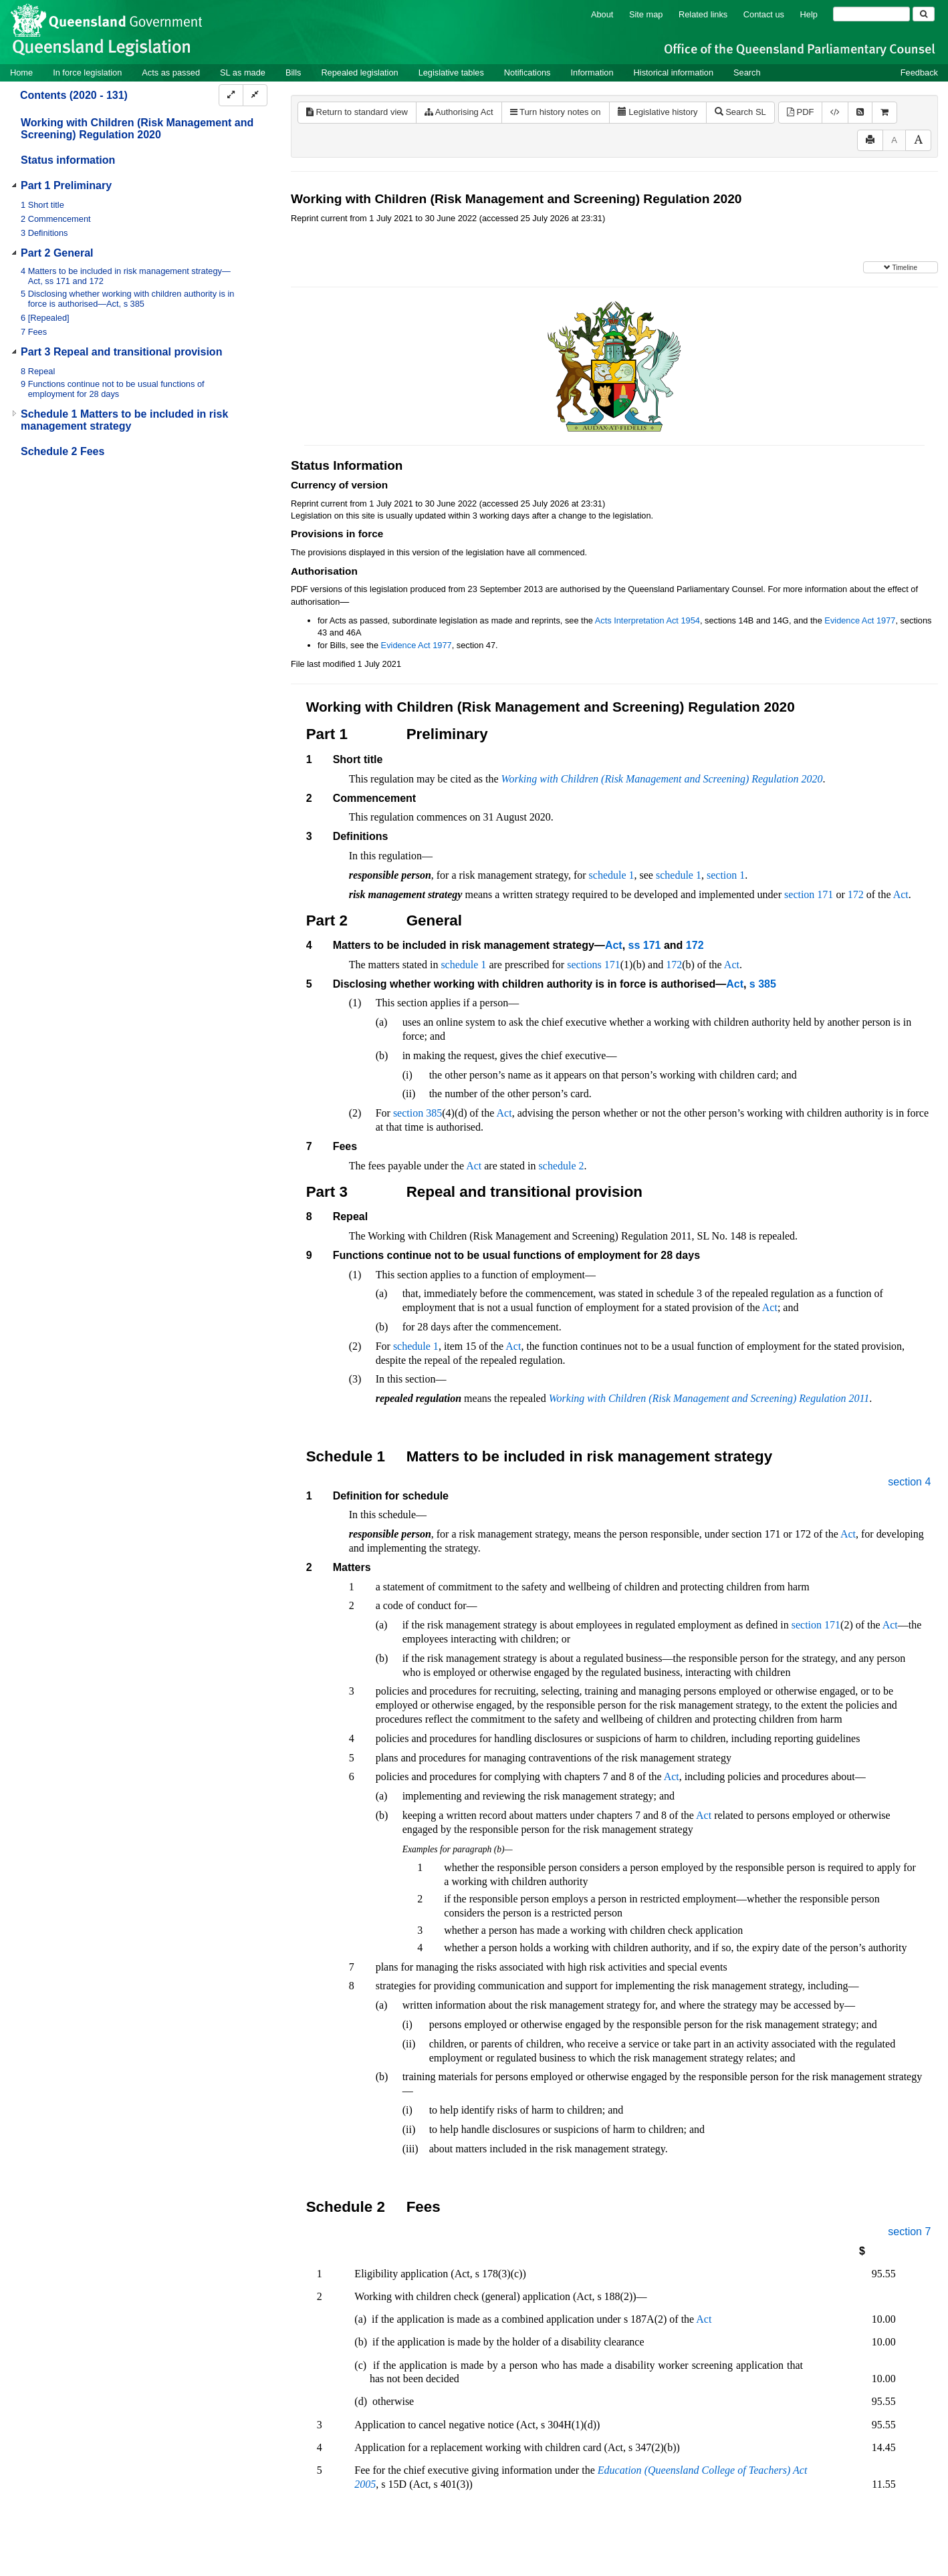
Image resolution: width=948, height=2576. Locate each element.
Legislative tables (451, 72)
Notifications (527, 72)
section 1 (726, 875)
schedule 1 (611, 875)
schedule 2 (561, 1165)
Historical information (673, 72)
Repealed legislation (359, 72)
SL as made (242, 72)
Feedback (919, 72)
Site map (646, 14)
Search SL (740, 112)
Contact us (763, 14)
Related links (703, 14)
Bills (293, 72)
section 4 (909, 1481)
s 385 (762, 984)
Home (21, 72)
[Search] (871, 14)
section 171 (808, 894)
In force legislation (87, 72)
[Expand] (231, 95)
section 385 (417, 1113)
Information (592, 72)
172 (856, 894)
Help (809, 14)
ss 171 (644, 945)
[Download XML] (835, 113)
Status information (68, 160)
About (602, 14)
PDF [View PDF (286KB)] (800, 112)
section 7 (909, 2231)
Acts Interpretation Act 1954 (647, 620)
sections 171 (593, 964)
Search (747, 72)
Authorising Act (459, 112)
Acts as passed (171, 72)
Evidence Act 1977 (859, 620)
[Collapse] (255, 95)
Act (901, 894)
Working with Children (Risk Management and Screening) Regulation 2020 (137, 128)
